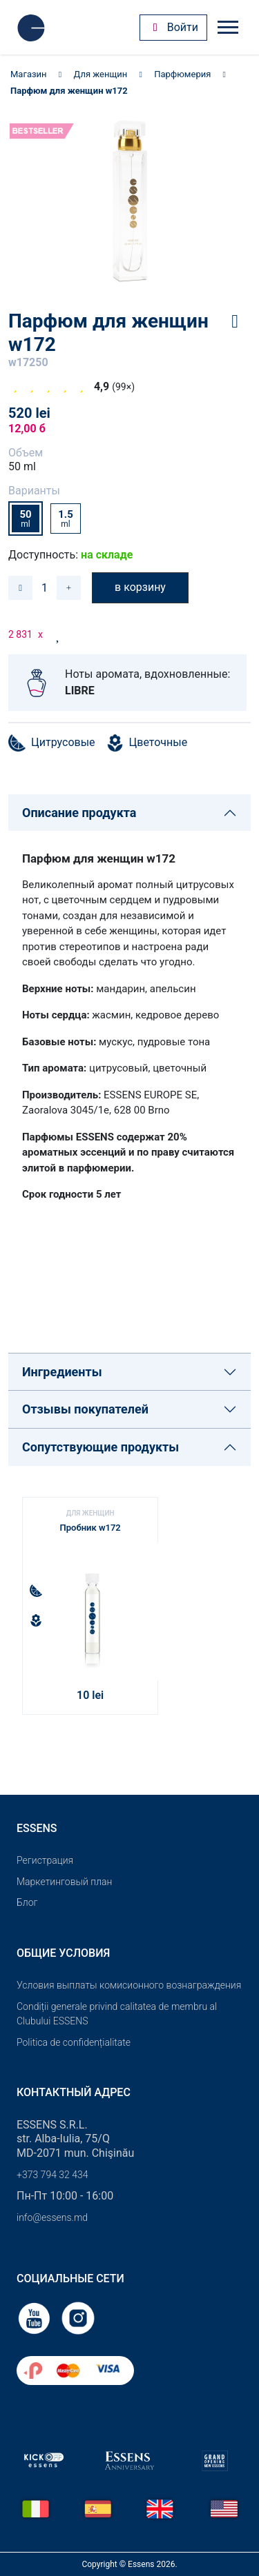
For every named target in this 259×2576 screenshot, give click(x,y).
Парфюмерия (182, 74)
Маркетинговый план (64, 1881)
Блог (27, 1902)
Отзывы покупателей (85, 1409)
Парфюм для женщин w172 (69, 90)
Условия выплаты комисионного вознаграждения (129, 1985)
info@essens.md (52, 2217)
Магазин (28, 74)
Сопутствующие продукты (100, 1447)
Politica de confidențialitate (74, 2042)
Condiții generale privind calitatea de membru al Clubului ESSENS (117, 2013)
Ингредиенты (62, 1372)
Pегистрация (45, 1860)
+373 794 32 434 (52, 2174)
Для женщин (101, 74)
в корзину (140, 587)
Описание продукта (79, 812)
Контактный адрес (74, 2092)
